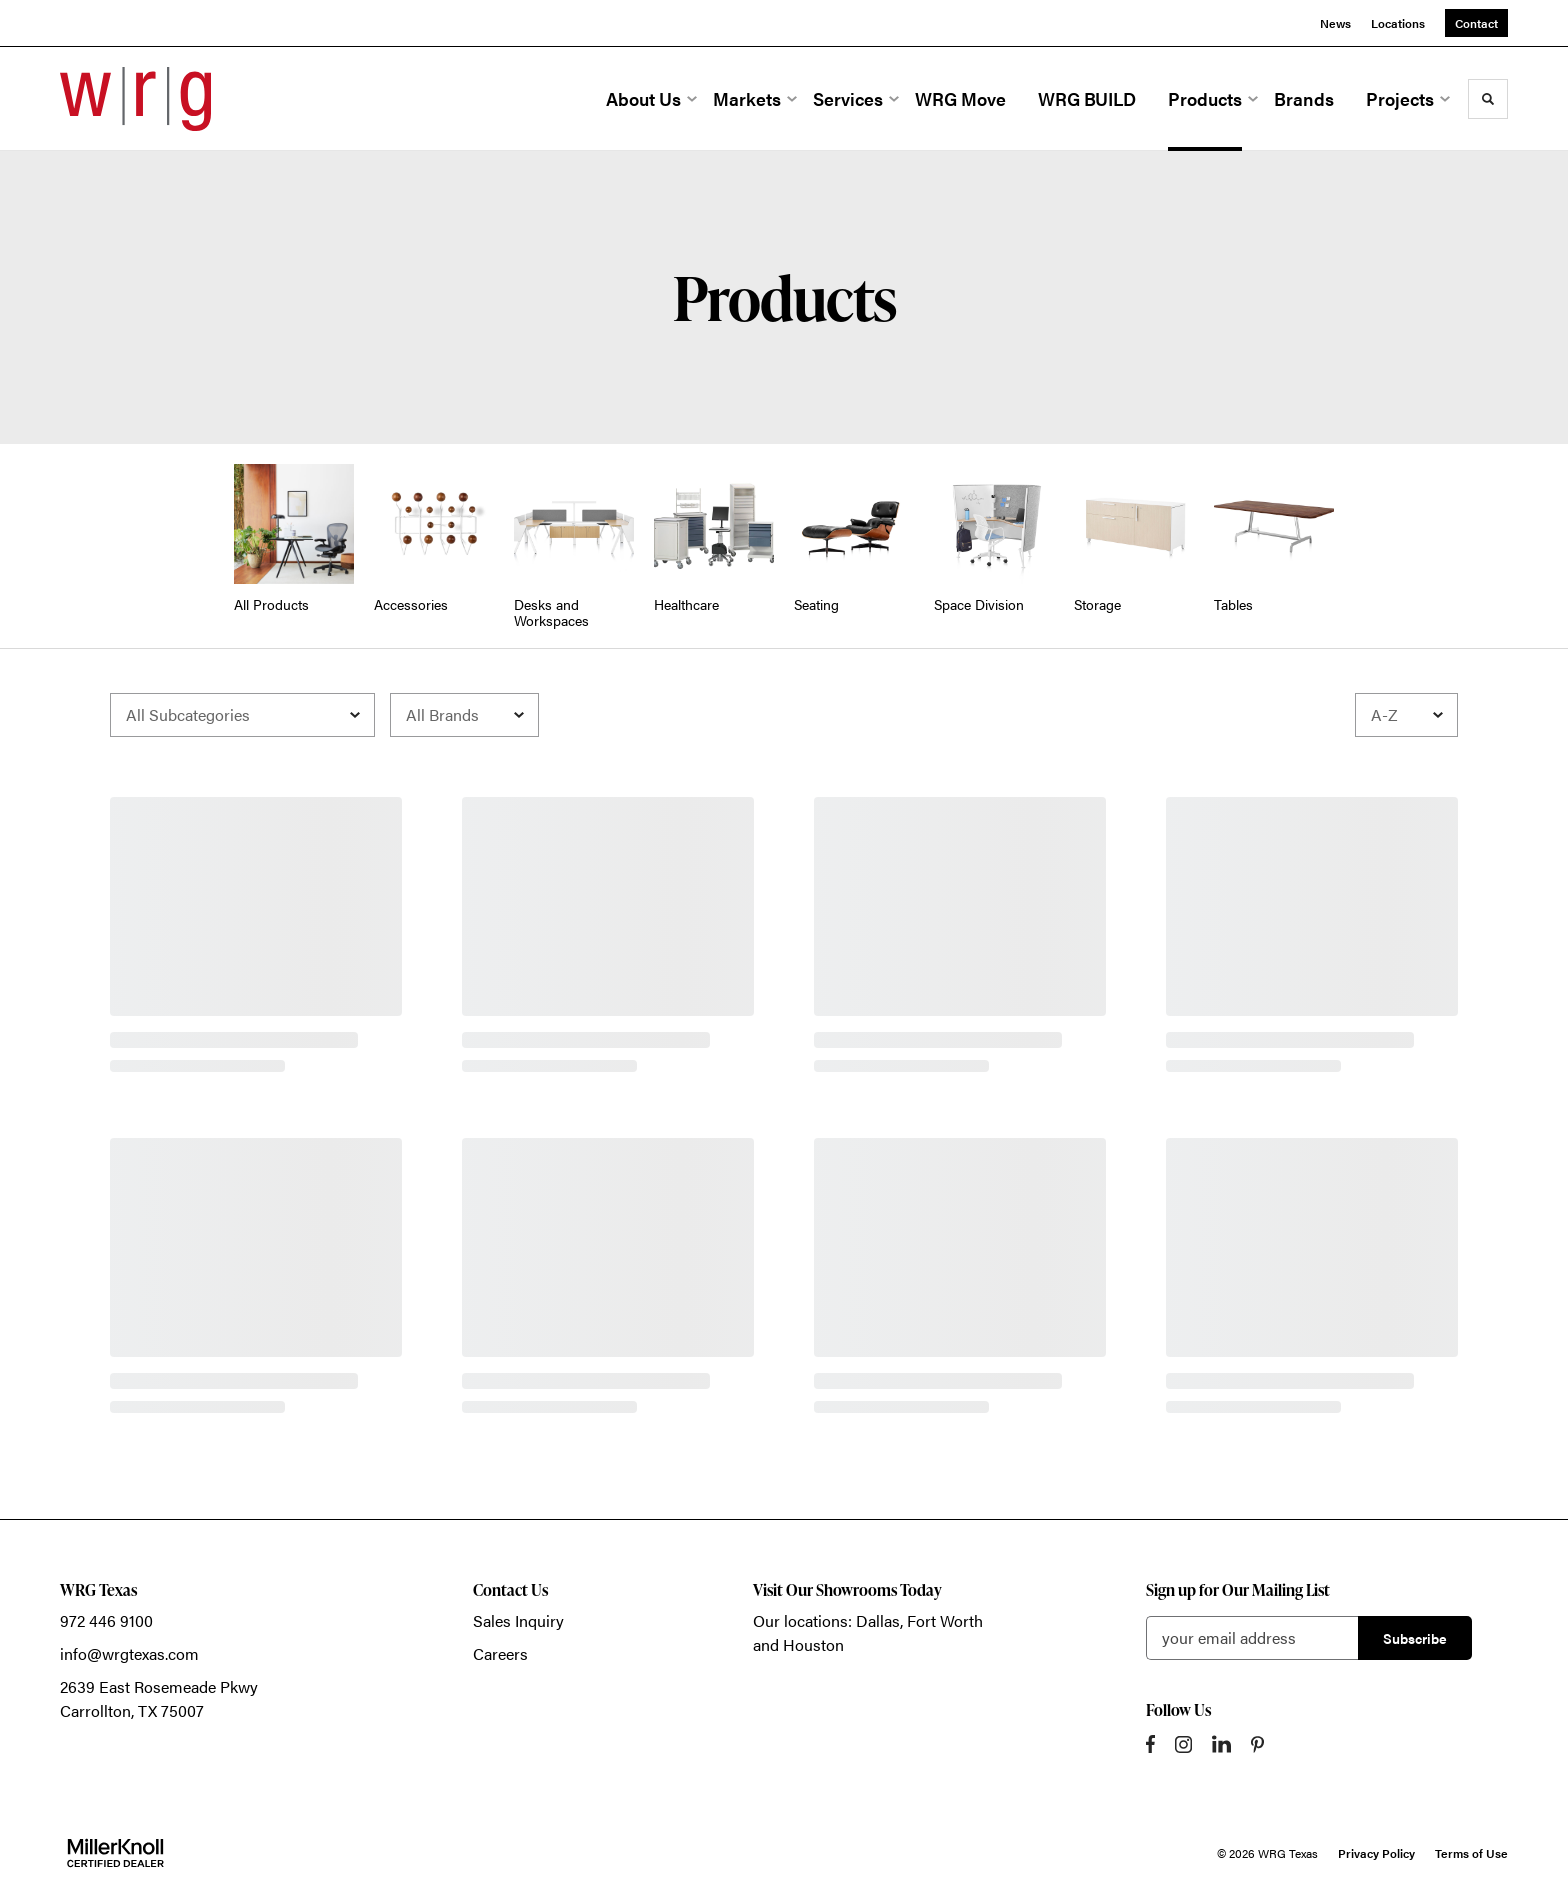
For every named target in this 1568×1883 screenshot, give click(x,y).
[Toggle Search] (1488, 99)
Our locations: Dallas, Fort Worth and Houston (868, 1632)
